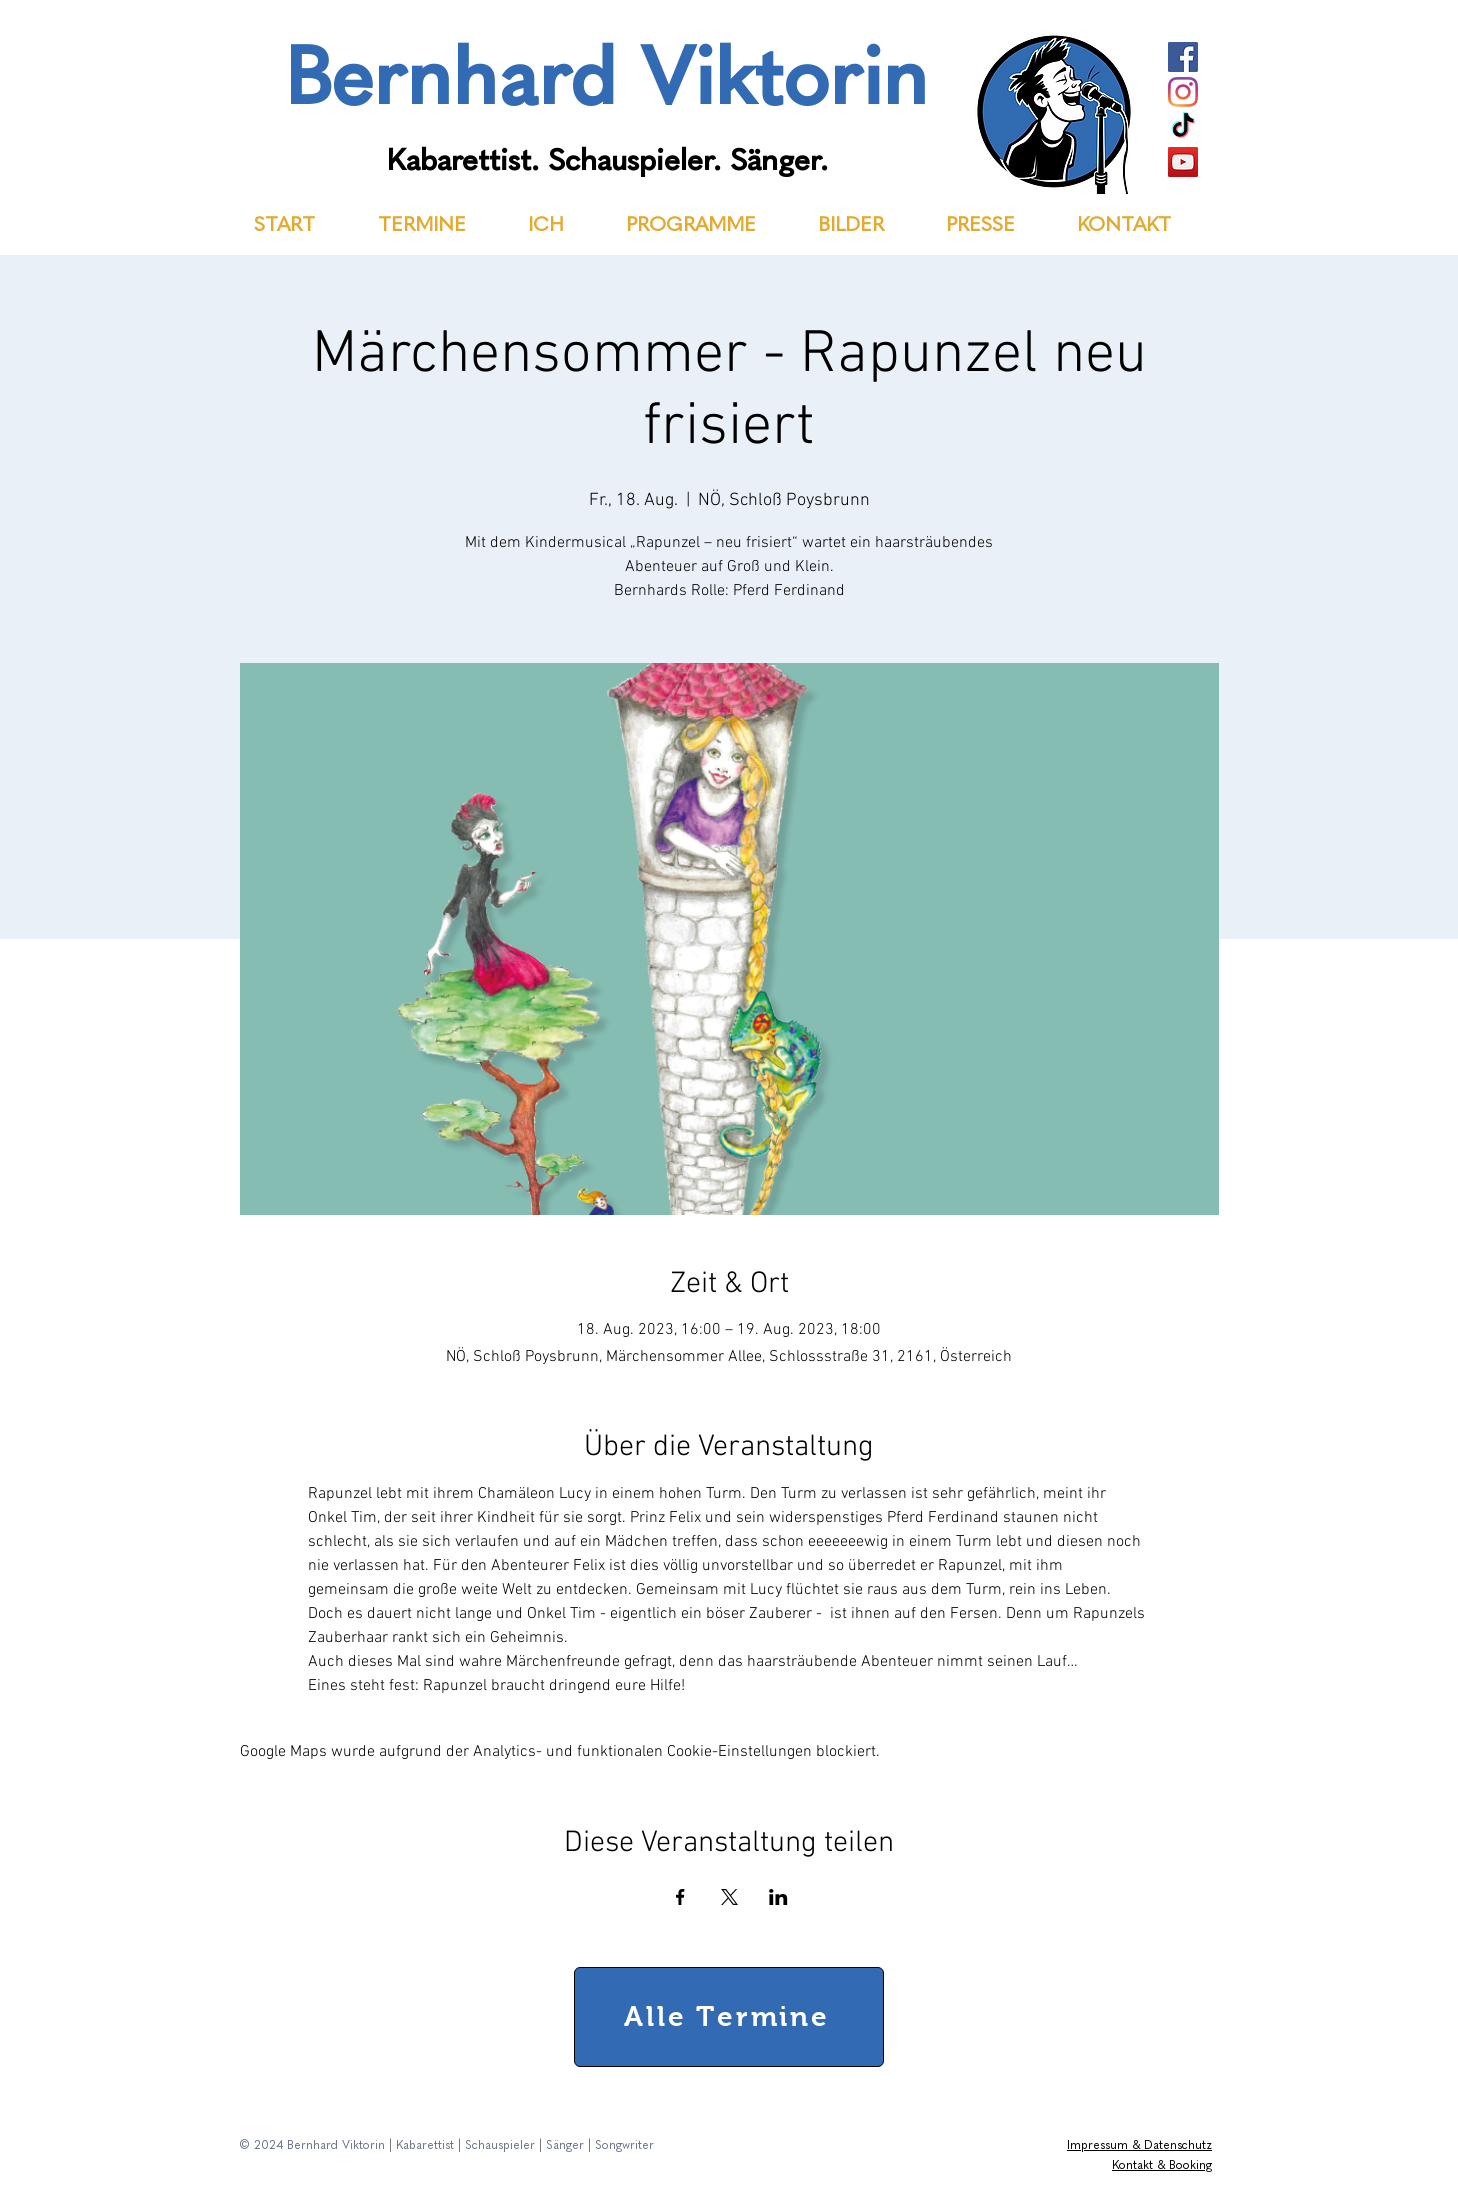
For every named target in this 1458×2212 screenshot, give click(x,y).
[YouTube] (1183, 162)
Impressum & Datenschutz (1139, 2146)
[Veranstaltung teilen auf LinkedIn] (778, 1897)
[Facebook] (1183, 57)
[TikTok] (1183, 127)
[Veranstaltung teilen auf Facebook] (680, 1897)
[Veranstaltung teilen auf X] (729, 1897)
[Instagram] (1183, 92)
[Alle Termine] (729, 2017)
